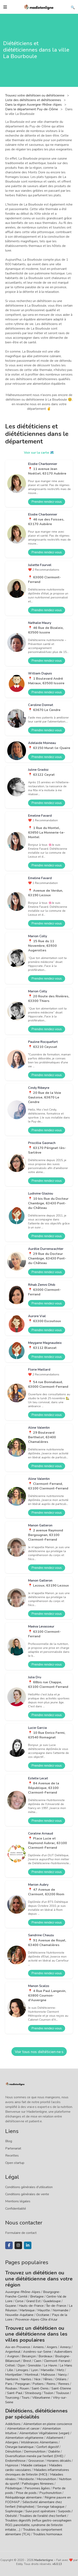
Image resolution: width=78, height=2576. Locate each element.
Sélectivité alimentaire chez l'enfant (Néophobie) (33, 2504)
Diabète (54, 2451)
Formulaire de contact (21, 2233)
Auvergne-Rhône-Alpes (22, 2292)
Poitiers (38, 2384)
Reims (51, 2384)
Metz (60, 2370)
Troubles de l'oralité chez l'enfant (43, 2516)
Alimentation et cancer (23, 2428)
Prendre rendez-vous (46, 501)
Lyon (34, 2370)
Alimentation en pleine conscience (47, 2424)
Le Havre (50, 2365)
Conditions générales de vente (27, 2194)
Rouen (24, 2388)
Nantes (26, 2379)
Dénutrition (13, 2451)
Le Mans (66, 2365)
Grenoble (34, 2365)
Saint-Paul (14, 2393)
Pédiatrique (13, 2488)
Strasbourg (33, 2393)
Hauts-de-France (31, 2305)
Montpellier (13, 2374)
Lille (10, 2370)
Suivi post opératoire (40, 2511)
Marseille (47, 2370)
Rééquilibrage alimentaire (23, 2497)
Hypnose (11, 2465)
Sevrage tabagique (50, 2506)
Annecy (65, 2347)
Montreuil (31, 2374)
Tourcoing (12, 2397)
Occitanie (42, 2315)
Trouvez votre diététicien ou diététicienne (35, 95)
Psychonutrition (50, 2493)
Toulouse (62, 2393)
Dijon (21, 2365)
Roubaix (11, 2388)
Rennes (63, 2384)
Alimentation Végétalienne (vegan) (44, 2433)
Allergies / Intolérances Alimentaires (31, 2442)
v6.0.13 (57, 2564)
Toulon (48, 2393)
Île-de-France (56, 2305)
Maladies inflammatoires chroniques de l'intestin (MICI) (37, 2472)
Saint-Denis (40, 2388)
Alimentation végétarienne (24, 2437)
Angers (52, 2347)
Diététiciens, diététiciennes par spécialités (36, 2413)
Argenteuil (12, 2351)
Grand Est (33, 2301)
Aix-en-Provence (17, 2347)
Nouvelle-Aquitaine (19, 2315)
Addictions (13, 2424)
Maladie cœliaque (33, 2465)
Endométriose (15, 2460)
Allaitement (54, 2437)
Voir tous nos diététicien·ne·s (39, 2051)
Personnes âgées (37, 2488)
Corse (19, 2301)
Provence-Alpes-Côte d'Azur (36, 2319)
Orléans (61, 2379)
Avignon (13, 2356)
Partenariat (13, 2148)
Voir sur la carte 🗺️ (39, 452)
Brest (27, 2361)
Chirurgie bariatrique (19, 2447)
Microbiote (27, 2479)
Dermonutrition (35, 2451)
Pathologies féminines (38, 2483)
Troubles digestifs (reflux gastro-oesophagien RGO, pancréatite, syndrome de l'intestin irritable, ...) (38, 2525)
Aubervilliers (63, 2351)
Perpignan (22, 2384)
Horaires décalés (59, 2460)
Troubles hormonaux (47, 2534)
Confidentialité (15, 2208)
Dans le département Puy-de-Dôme (32, 109)
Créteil (10, 2365)
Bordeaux (45, 2356)
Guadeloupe (52, 2301)
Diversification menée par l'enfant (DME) (34, 2456)
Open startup (14, 2163)
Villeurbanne (41, 2397)
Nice (37, 2379)
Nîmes (48, 2379)
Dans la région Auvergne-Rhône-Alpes (34, 104)
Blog (8, 2141)
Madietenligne (43, 2560)
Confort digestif (47, 2447)
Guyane (10, 2305)
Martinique (27, 2310)
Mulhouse (48, 2374)
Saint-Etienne (61, 2388)
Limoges (22, 2370)
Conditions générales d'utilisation (29, 2187)
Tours (26, 2397)
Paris (8, 2384)
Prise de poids (26, 2493)
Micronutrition (46, 2479)
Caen (37, 2361)
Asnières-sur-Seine (37, 2351)
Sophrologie (14, 2511)
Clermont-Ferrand (57, 2361)
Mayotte (43, 2310)
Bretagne (37, 2296)
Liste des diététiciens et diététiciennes (33, 100)
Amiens (38, 2347)
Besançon (29, 2356)
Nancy (62, 2374)
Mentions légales (17, 2201)
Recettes (12, 2155)
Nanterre (11, 2379)
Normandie (60, 2310)
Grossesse (36, 2460)
